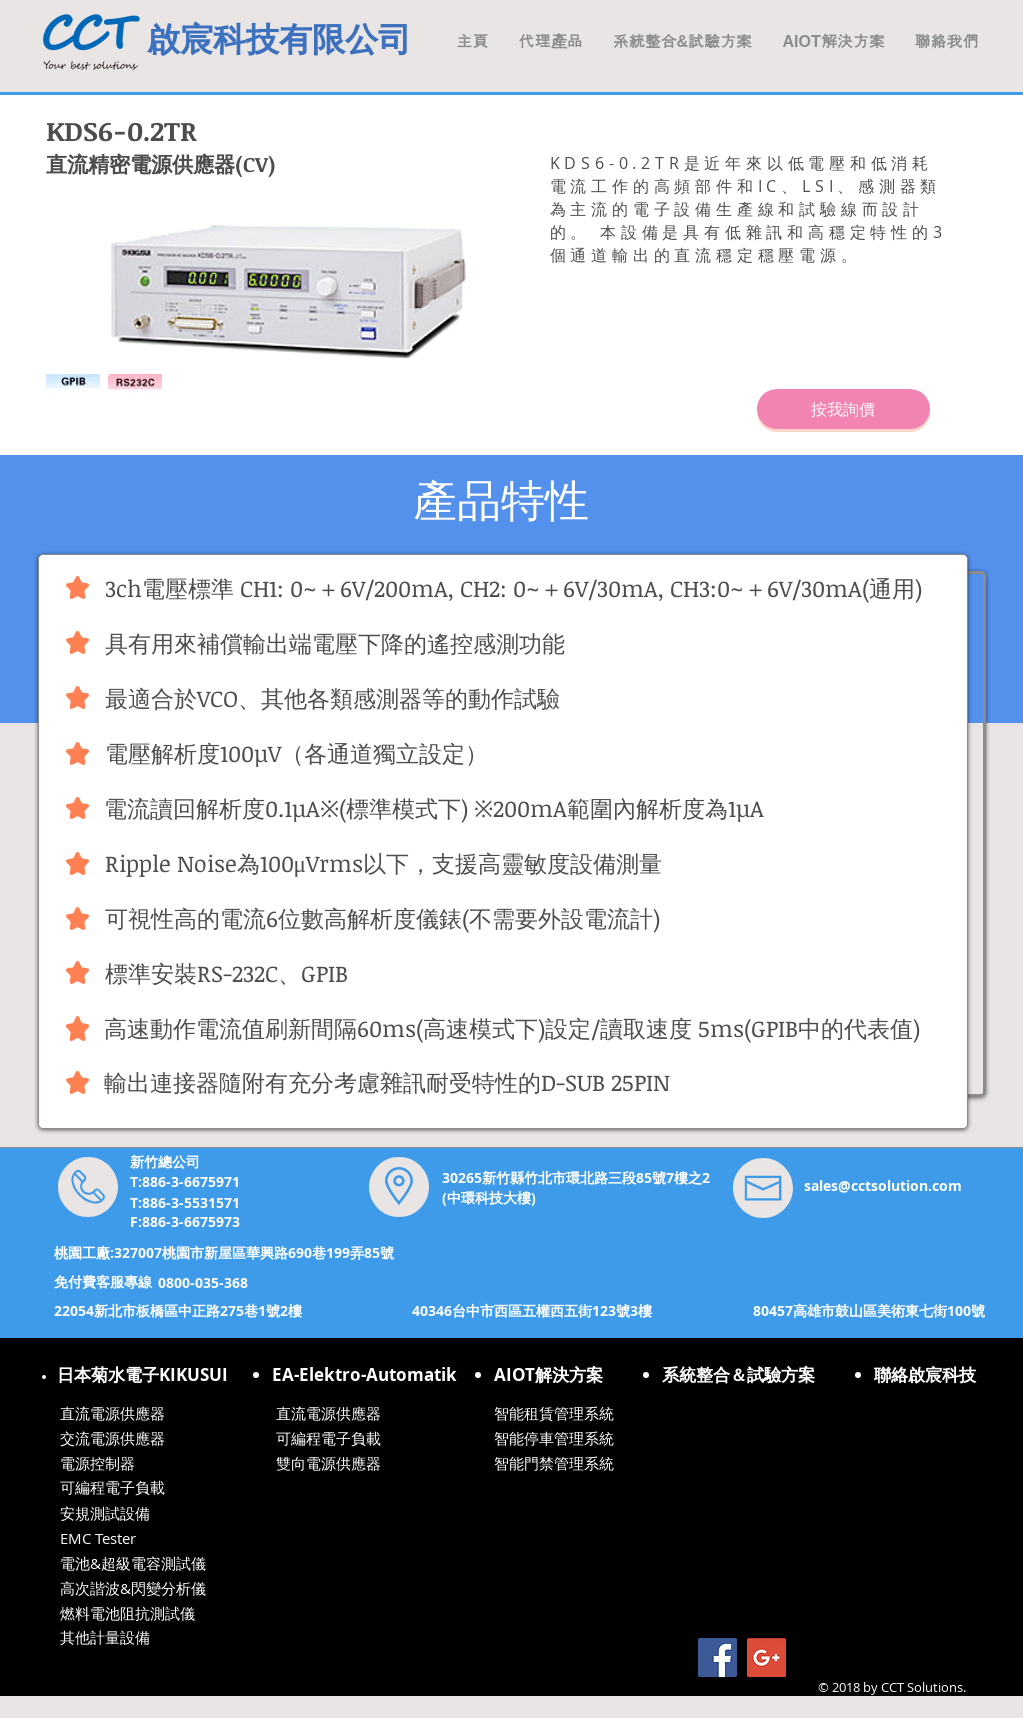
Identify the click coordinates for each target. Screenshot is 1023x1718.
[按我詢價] (843, 409)
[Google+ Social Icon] (766, 1657)
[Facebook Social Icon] (717, 1657)
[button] (834, 41)
